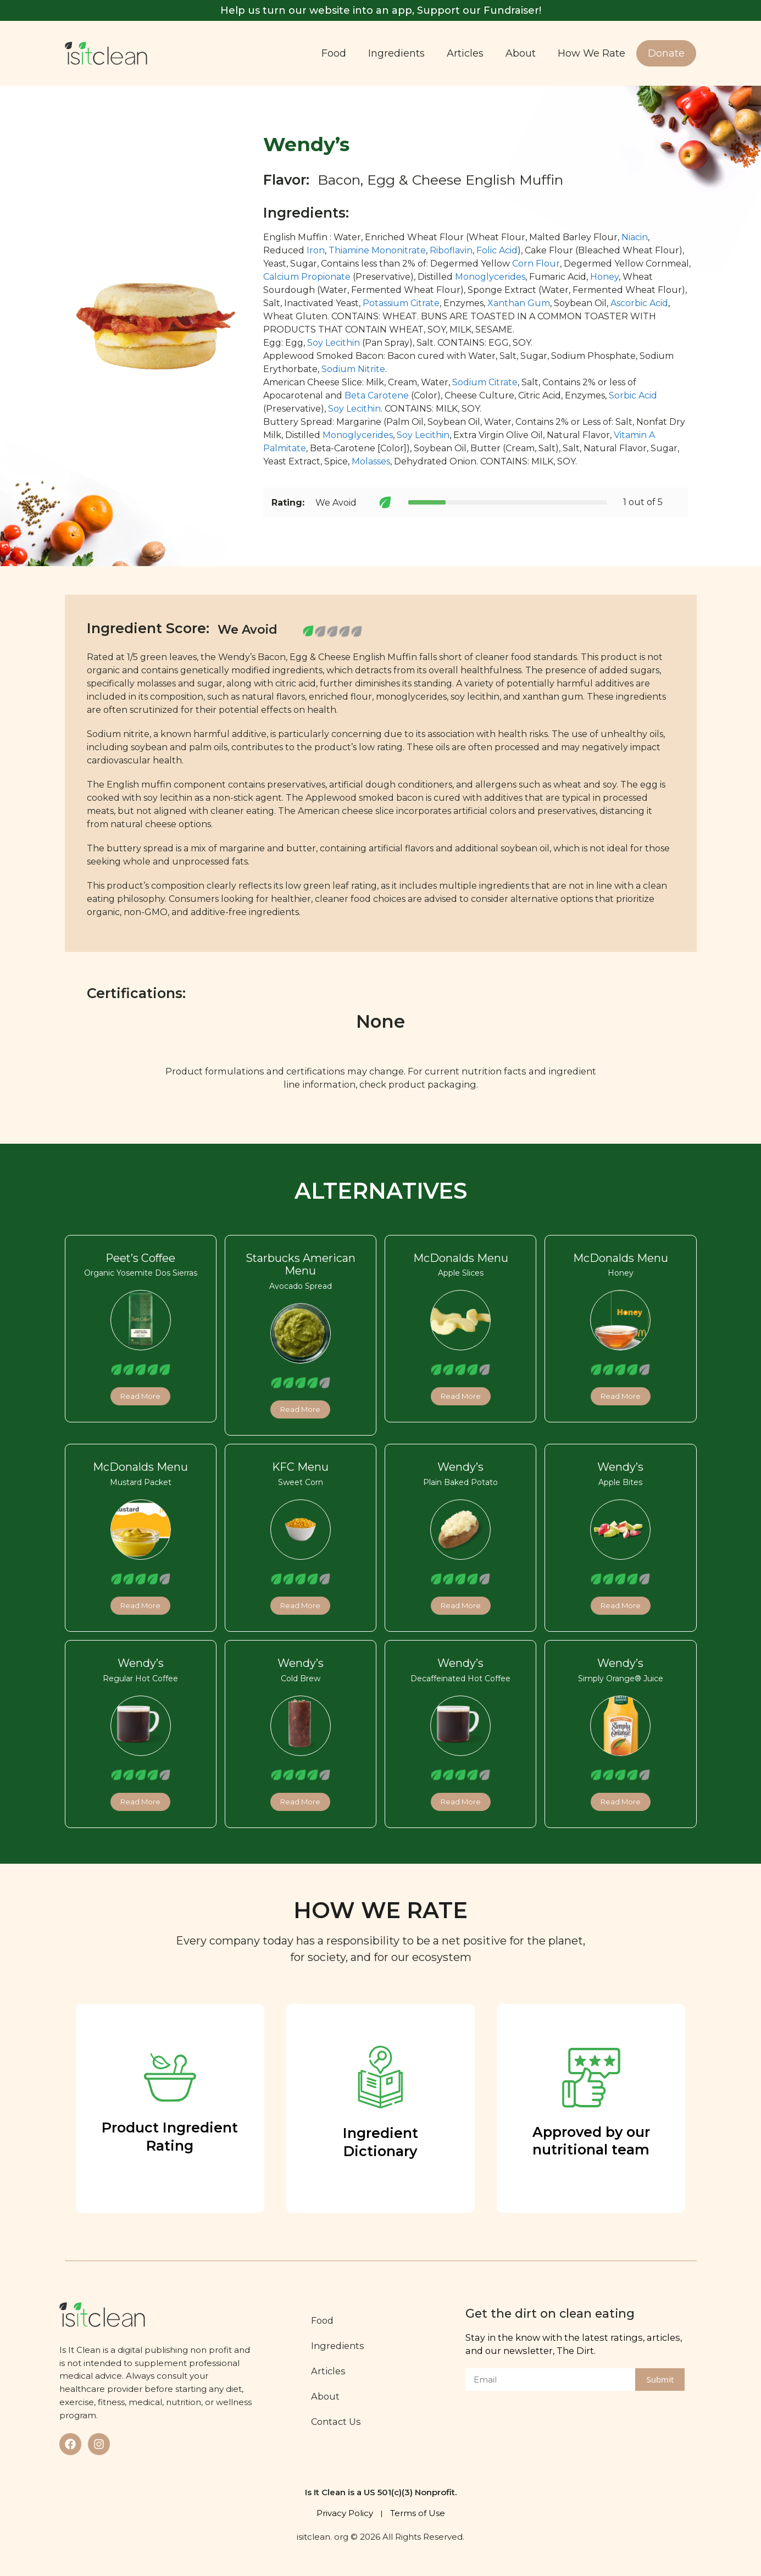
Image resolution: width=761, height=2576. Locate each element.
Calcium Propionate (307, 277)
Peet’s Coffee (140, 1258)
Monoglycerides (490, 277)
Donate (666, 53)
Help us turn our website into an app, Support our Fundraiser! (380, 10)
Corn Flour (536, 263)
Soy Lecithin (333, 342)
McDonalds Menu (460, 1258)
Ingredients (396, 53)
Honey (604, 277)
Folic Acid (497, 250)
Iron (316, 250)
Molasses (371, 461)
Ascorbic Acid (639, 303)
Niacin (634, 237)
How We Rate (591, 53)
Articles (465, 53)
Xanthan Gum (518, 303)
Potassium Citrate (401, 303)
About (521, 53)
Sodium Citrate (485, 382)
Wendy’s (460, 1466)
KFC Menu (300, 1466)
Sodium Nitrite (353, 369)
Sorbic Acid (633, 395)
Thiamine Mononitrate (377, 250)
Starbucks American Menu (300, 1264)
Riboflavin (451, 250)
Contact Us (336, 2421)
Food (333, 53)
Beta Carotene (377, 395)
